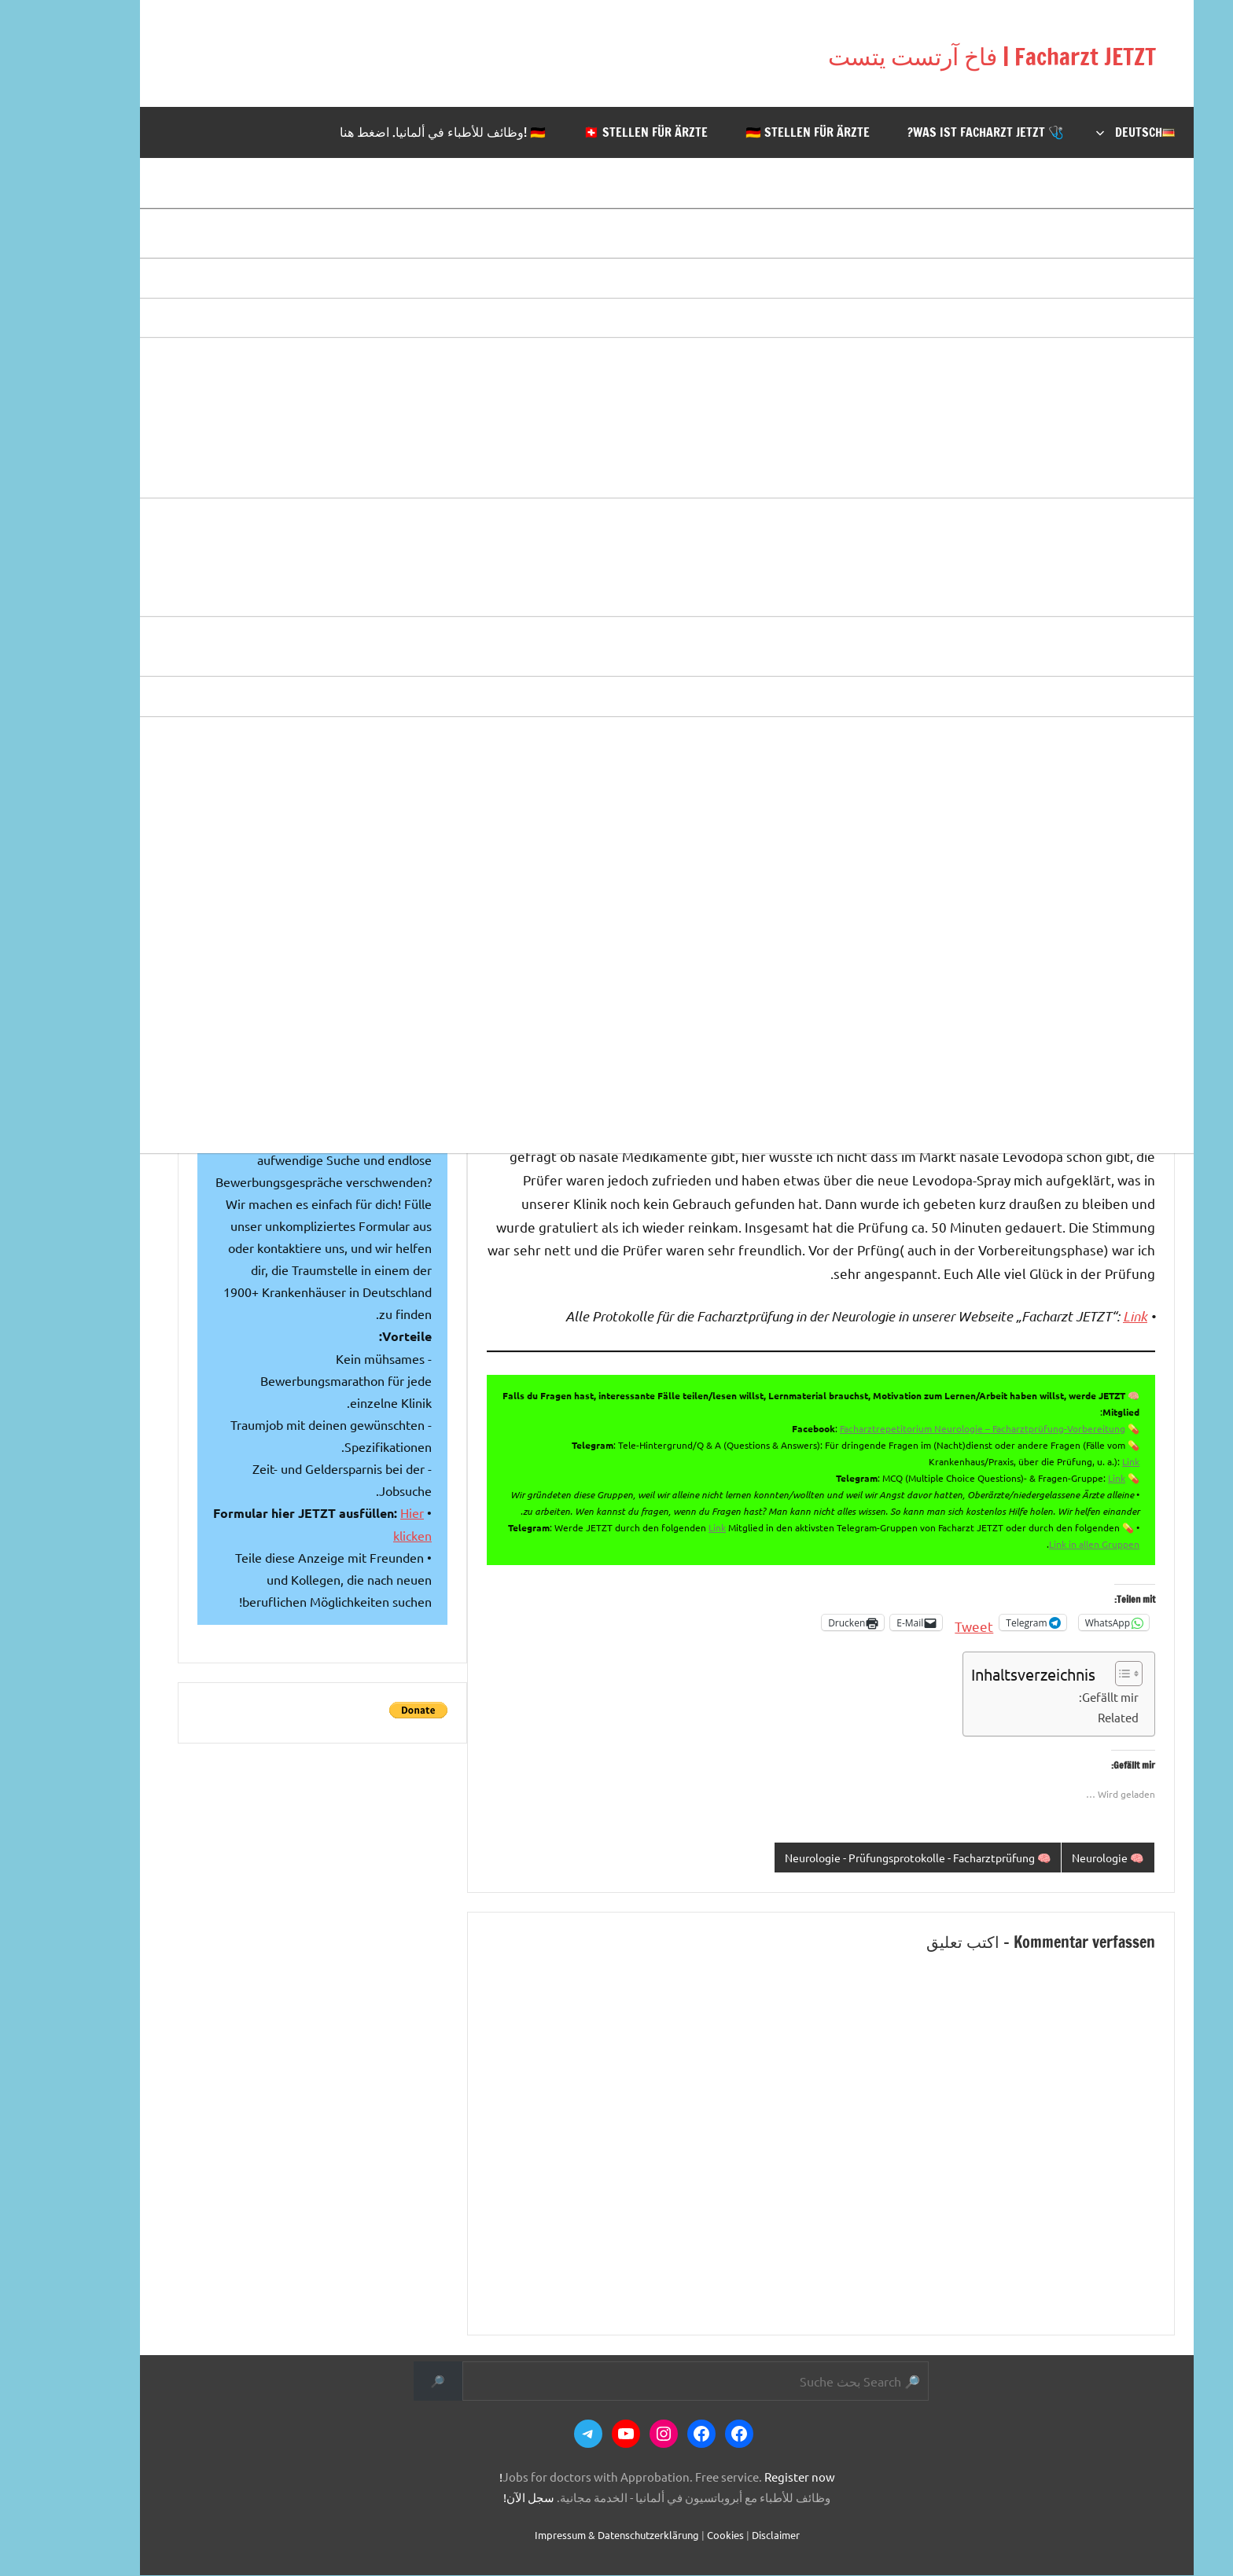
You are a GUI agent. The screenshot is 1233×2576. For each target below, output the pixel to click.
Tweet (923, 1623)
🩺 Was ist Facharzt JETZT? (935, 132)
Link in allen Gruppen (1044, 1544)
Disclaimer (725, 2536)
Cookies (675, 2536)
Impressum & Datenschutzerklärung (566, 2536)
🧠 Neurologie (1055, 1857)
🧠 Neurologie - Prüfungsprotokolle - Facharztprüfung (850, 1857)
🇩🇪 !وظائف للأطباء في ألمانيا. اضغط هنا (392, 132)
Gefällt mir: (1058, 1696)
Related (1067, 1717)
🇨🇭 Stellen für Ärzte (595, 132)
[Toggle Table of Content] (1070, 1673)
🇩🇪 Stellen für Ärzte (757, 132)
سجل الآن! (478, 2498)
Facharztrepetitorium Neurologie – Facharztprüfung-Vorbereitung (932, 1428)
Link (1085, 1316)
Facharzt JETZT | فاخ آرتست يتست (884, 53)
